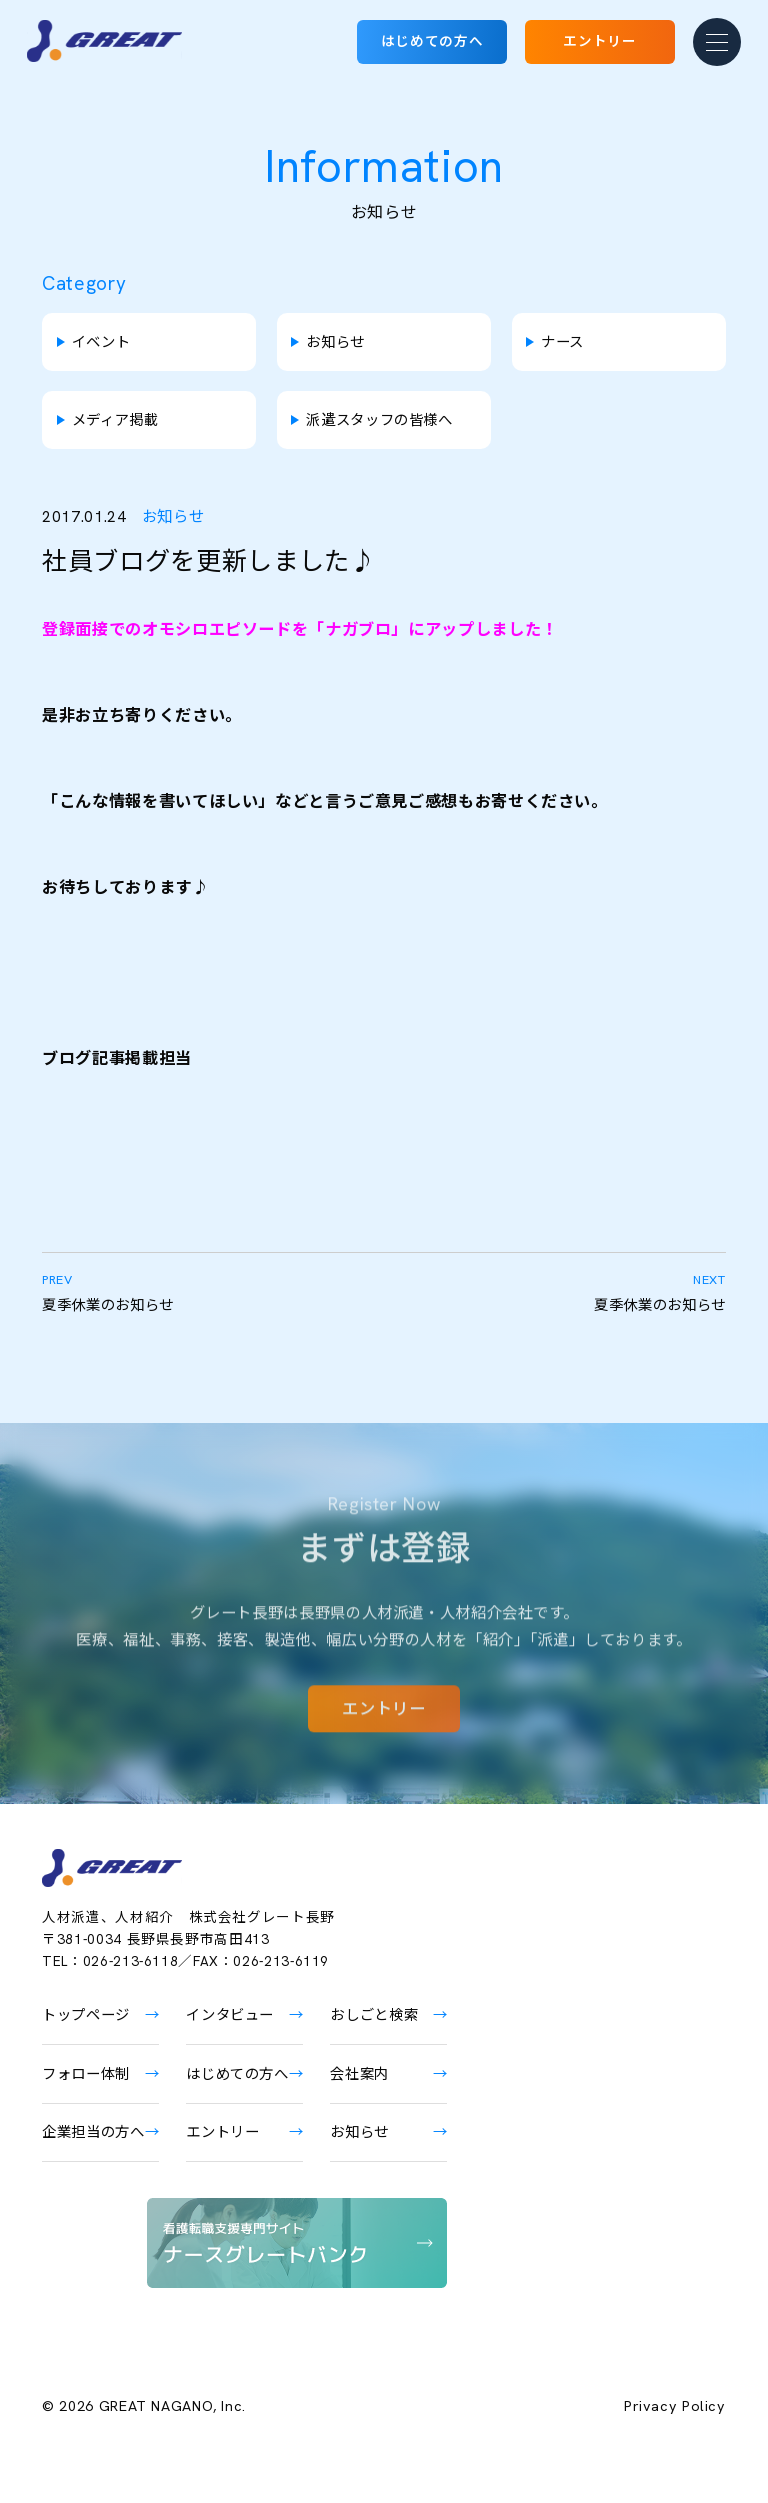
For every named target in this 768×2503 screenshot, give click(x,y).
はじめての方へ (432, 41)
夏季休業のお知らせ (213, 1292)
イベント (101, 342)
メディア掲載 (115, 420)
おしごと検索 (374, 2015)
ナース (562, 342)
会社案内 (359, 2074)
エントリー (599, 41)
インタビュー (230, 2015)
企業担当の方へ (93, 2132)
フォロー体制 (86, 2074)
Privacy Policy (675, 2406)
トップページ (86, 2015)
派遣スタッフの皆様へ (379, 420)
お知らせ (335, 342)
